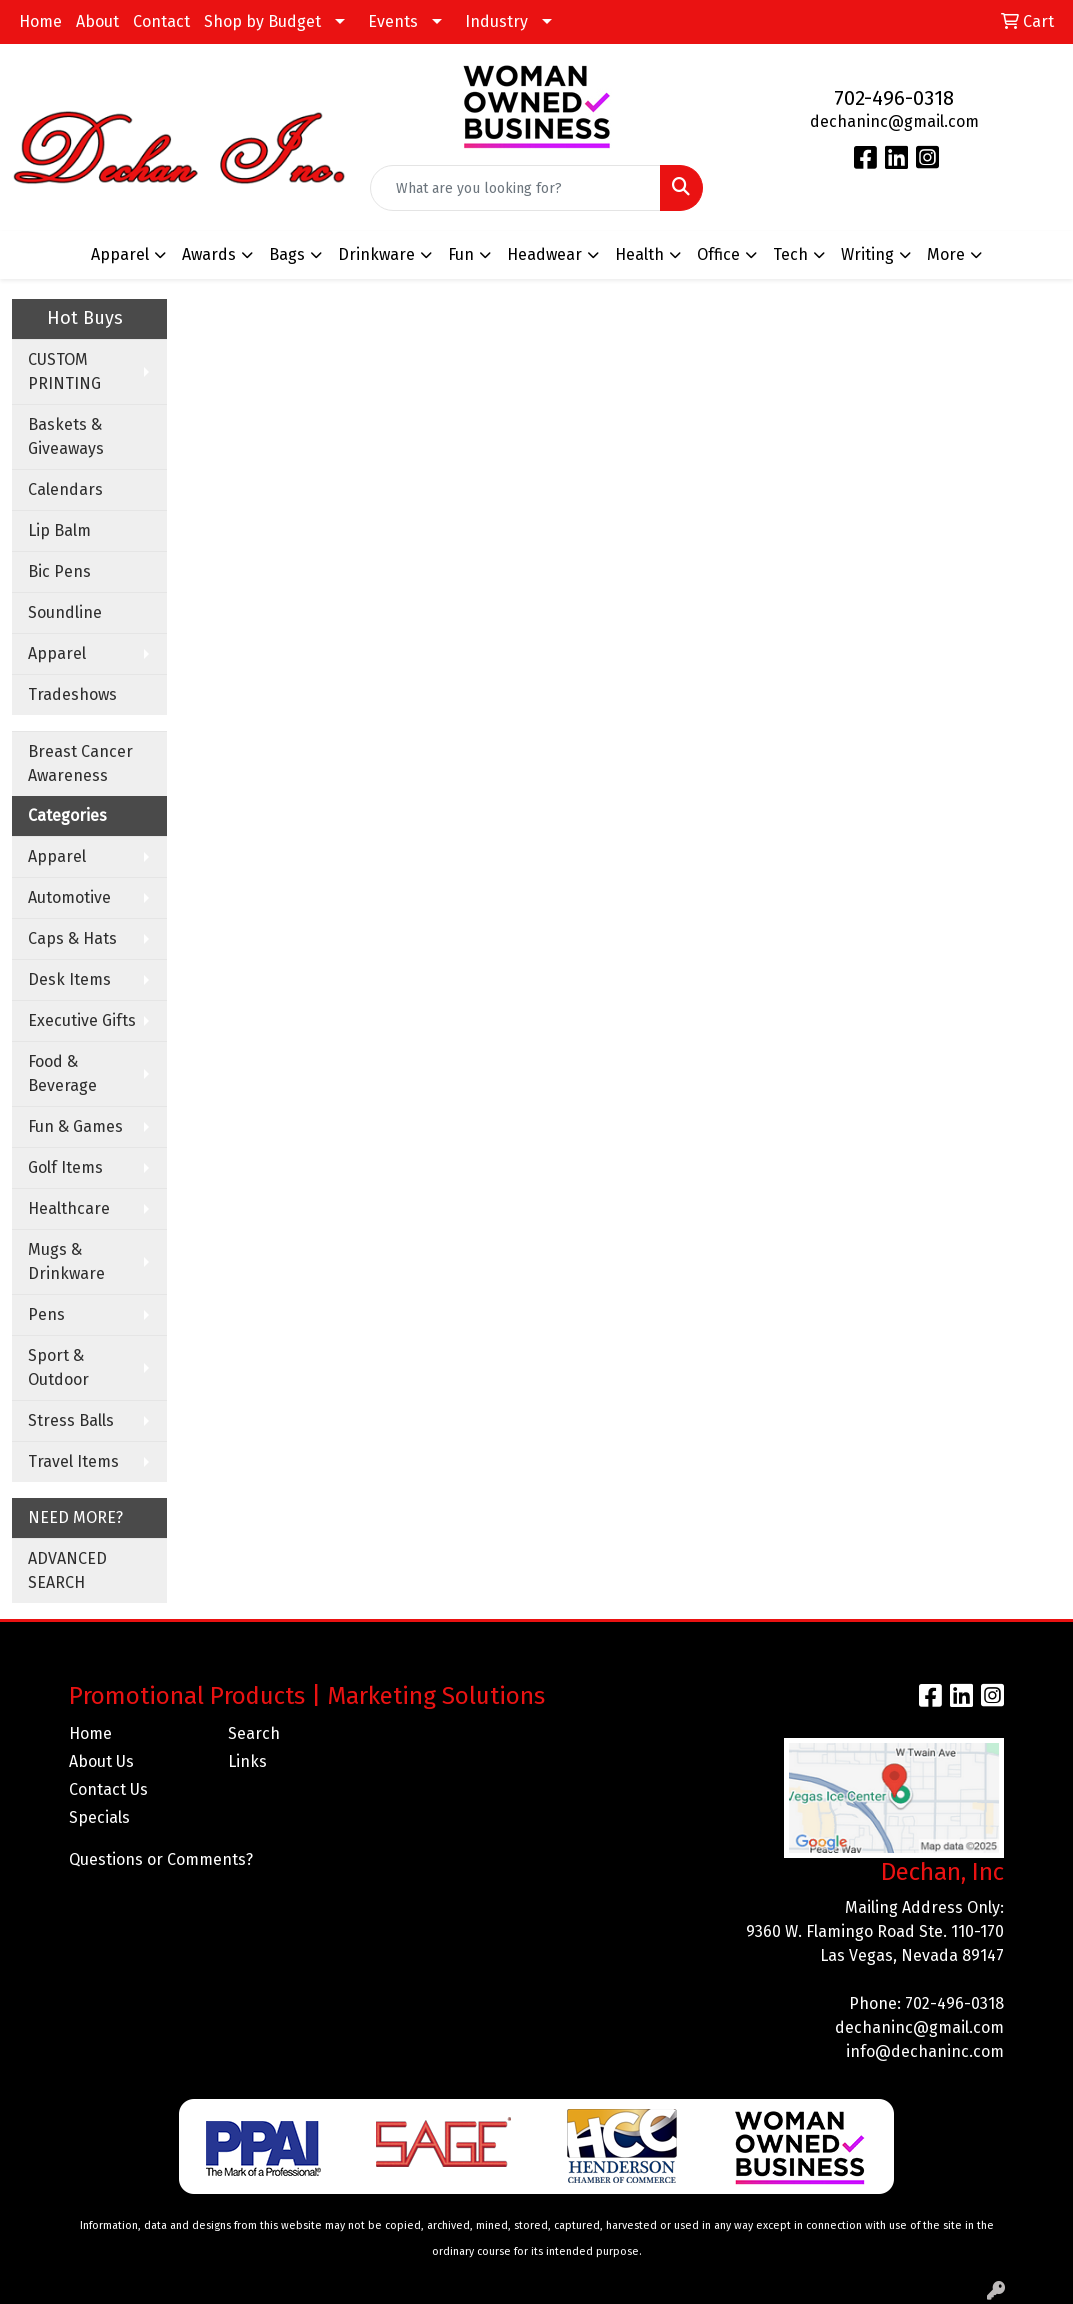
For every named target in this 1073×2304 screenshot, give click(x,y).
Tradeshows (72, 694)
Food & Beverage (62, 1073)
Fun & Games (75, 1126)
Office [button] (718, 254)
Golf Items (65, 1167)
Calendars (65, 489)
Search (254, 1733)
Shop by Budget (262, 21)
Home (40, 21)
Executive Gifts (82, 1020)
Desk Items (69, 979)
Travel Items (73, 1461)
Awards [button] (209, 254)
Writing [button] (867, 254)
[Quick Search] (516, 188)
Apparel (57, 653)
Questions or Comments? (161, 1859)
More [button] (946, 254)
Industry (496, 21)
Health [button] (639, 254)
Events (393, 21)
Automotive (69, 897)
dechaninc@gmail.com (894, 121)
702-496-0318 (894, 98)
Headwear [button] (544, 254)
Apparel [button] (120, 254)
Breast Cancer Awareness (80, 763)
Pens (46, 1314)
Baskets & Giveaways (66, 436)
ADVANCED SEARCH (67, 1570)
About (97, 21)
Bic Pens (59, 571)
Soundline (65, 612)
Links (247, 1761)
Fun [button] (461, 254)
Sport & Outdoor (58, 1367)
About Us (101, 1761)
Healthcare (69, 1208)
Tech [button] (790, 254)
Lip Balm (59, 530)
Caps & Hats (72, 938)
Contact (161, 21)
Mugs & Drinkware (66, 1261)
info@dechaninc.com (925, 2051)
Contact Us (108, 1789)
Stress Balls (71, 1420)
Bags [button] (287, 254)
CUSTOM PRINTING (64, 371)
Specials (99, 1817)
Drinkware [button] (376, 254)
